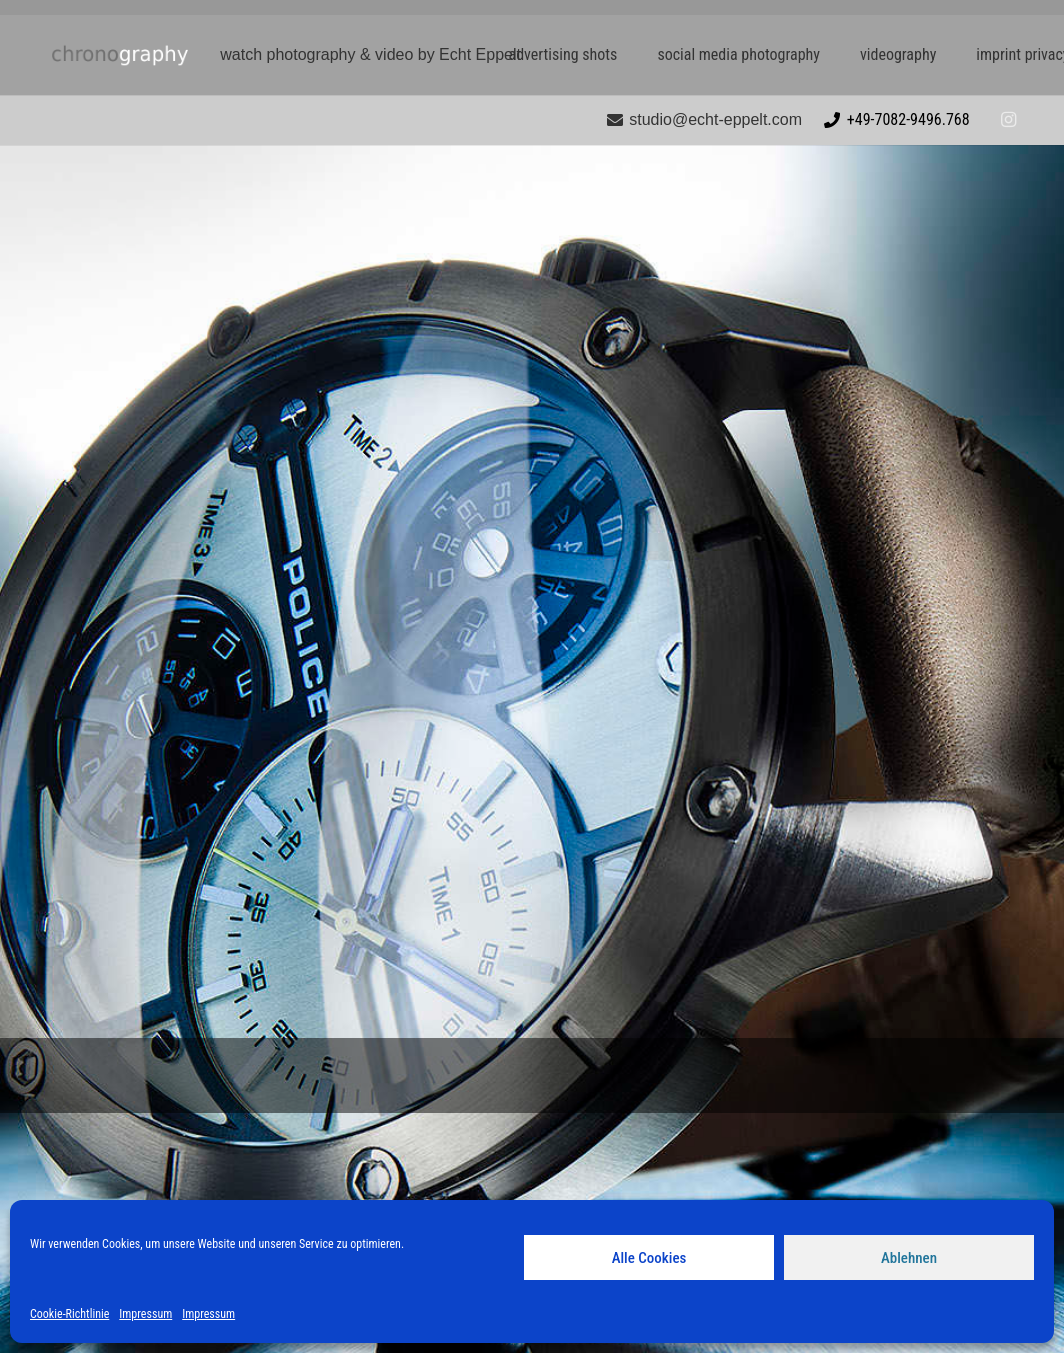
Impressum (145, 1314)
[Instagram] (1008, 120)
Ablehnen (909, 1258)
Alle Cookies (649, 1258)
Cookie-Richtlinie (69, 1314)
